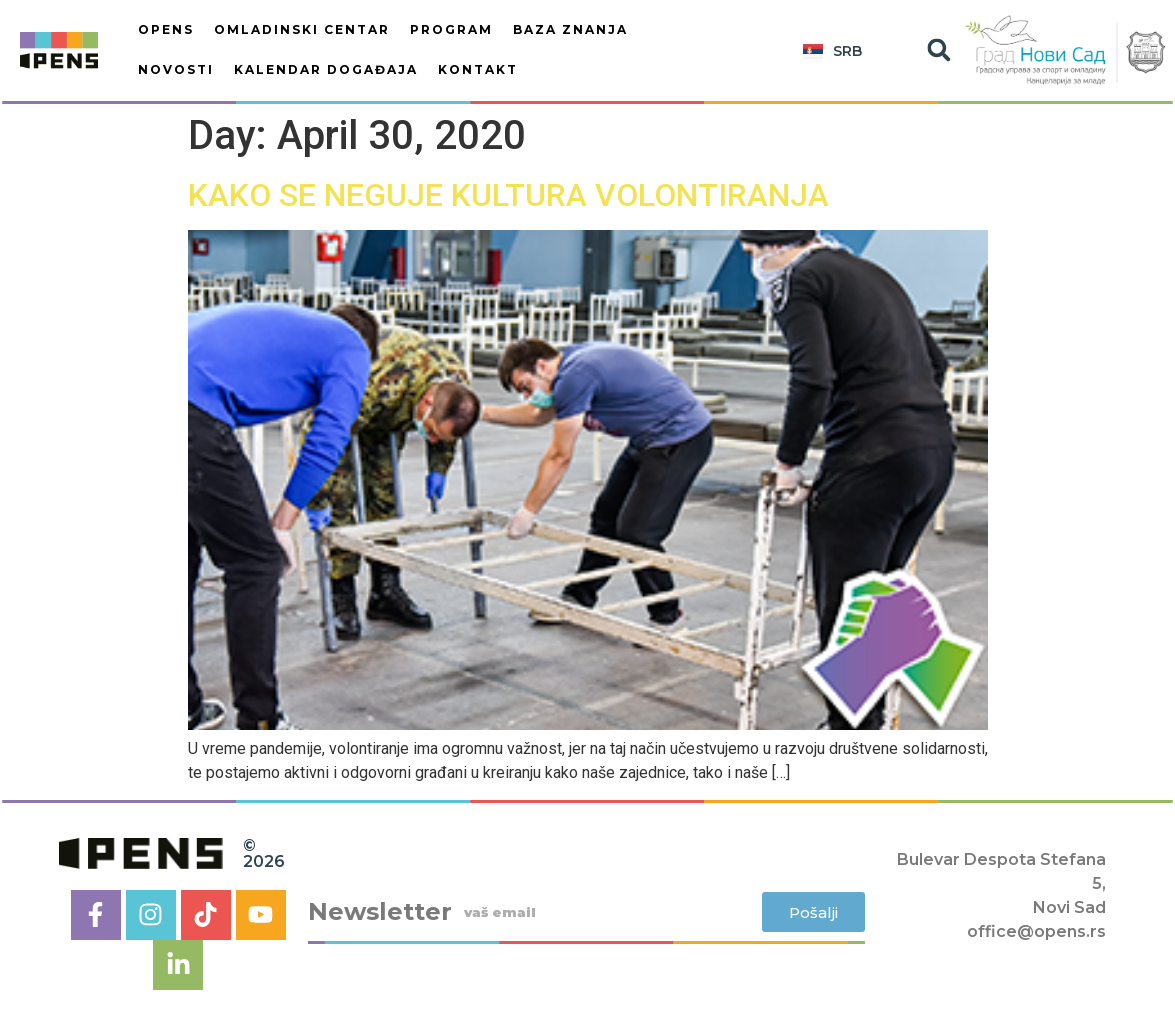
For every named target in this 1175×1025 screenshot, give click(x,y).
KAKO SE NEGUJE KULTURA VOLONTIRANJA (508, 195)
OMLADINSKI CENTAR (302, 29)
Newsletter (380, 912)
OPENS (166, 29)
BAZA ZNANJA (570, 29)
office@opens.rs (1036, 931)
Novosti (176, 69)
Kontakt (478, 69)
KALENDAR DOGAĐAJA (326, 69)
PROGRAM (451, 29)
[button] (938, 50)
